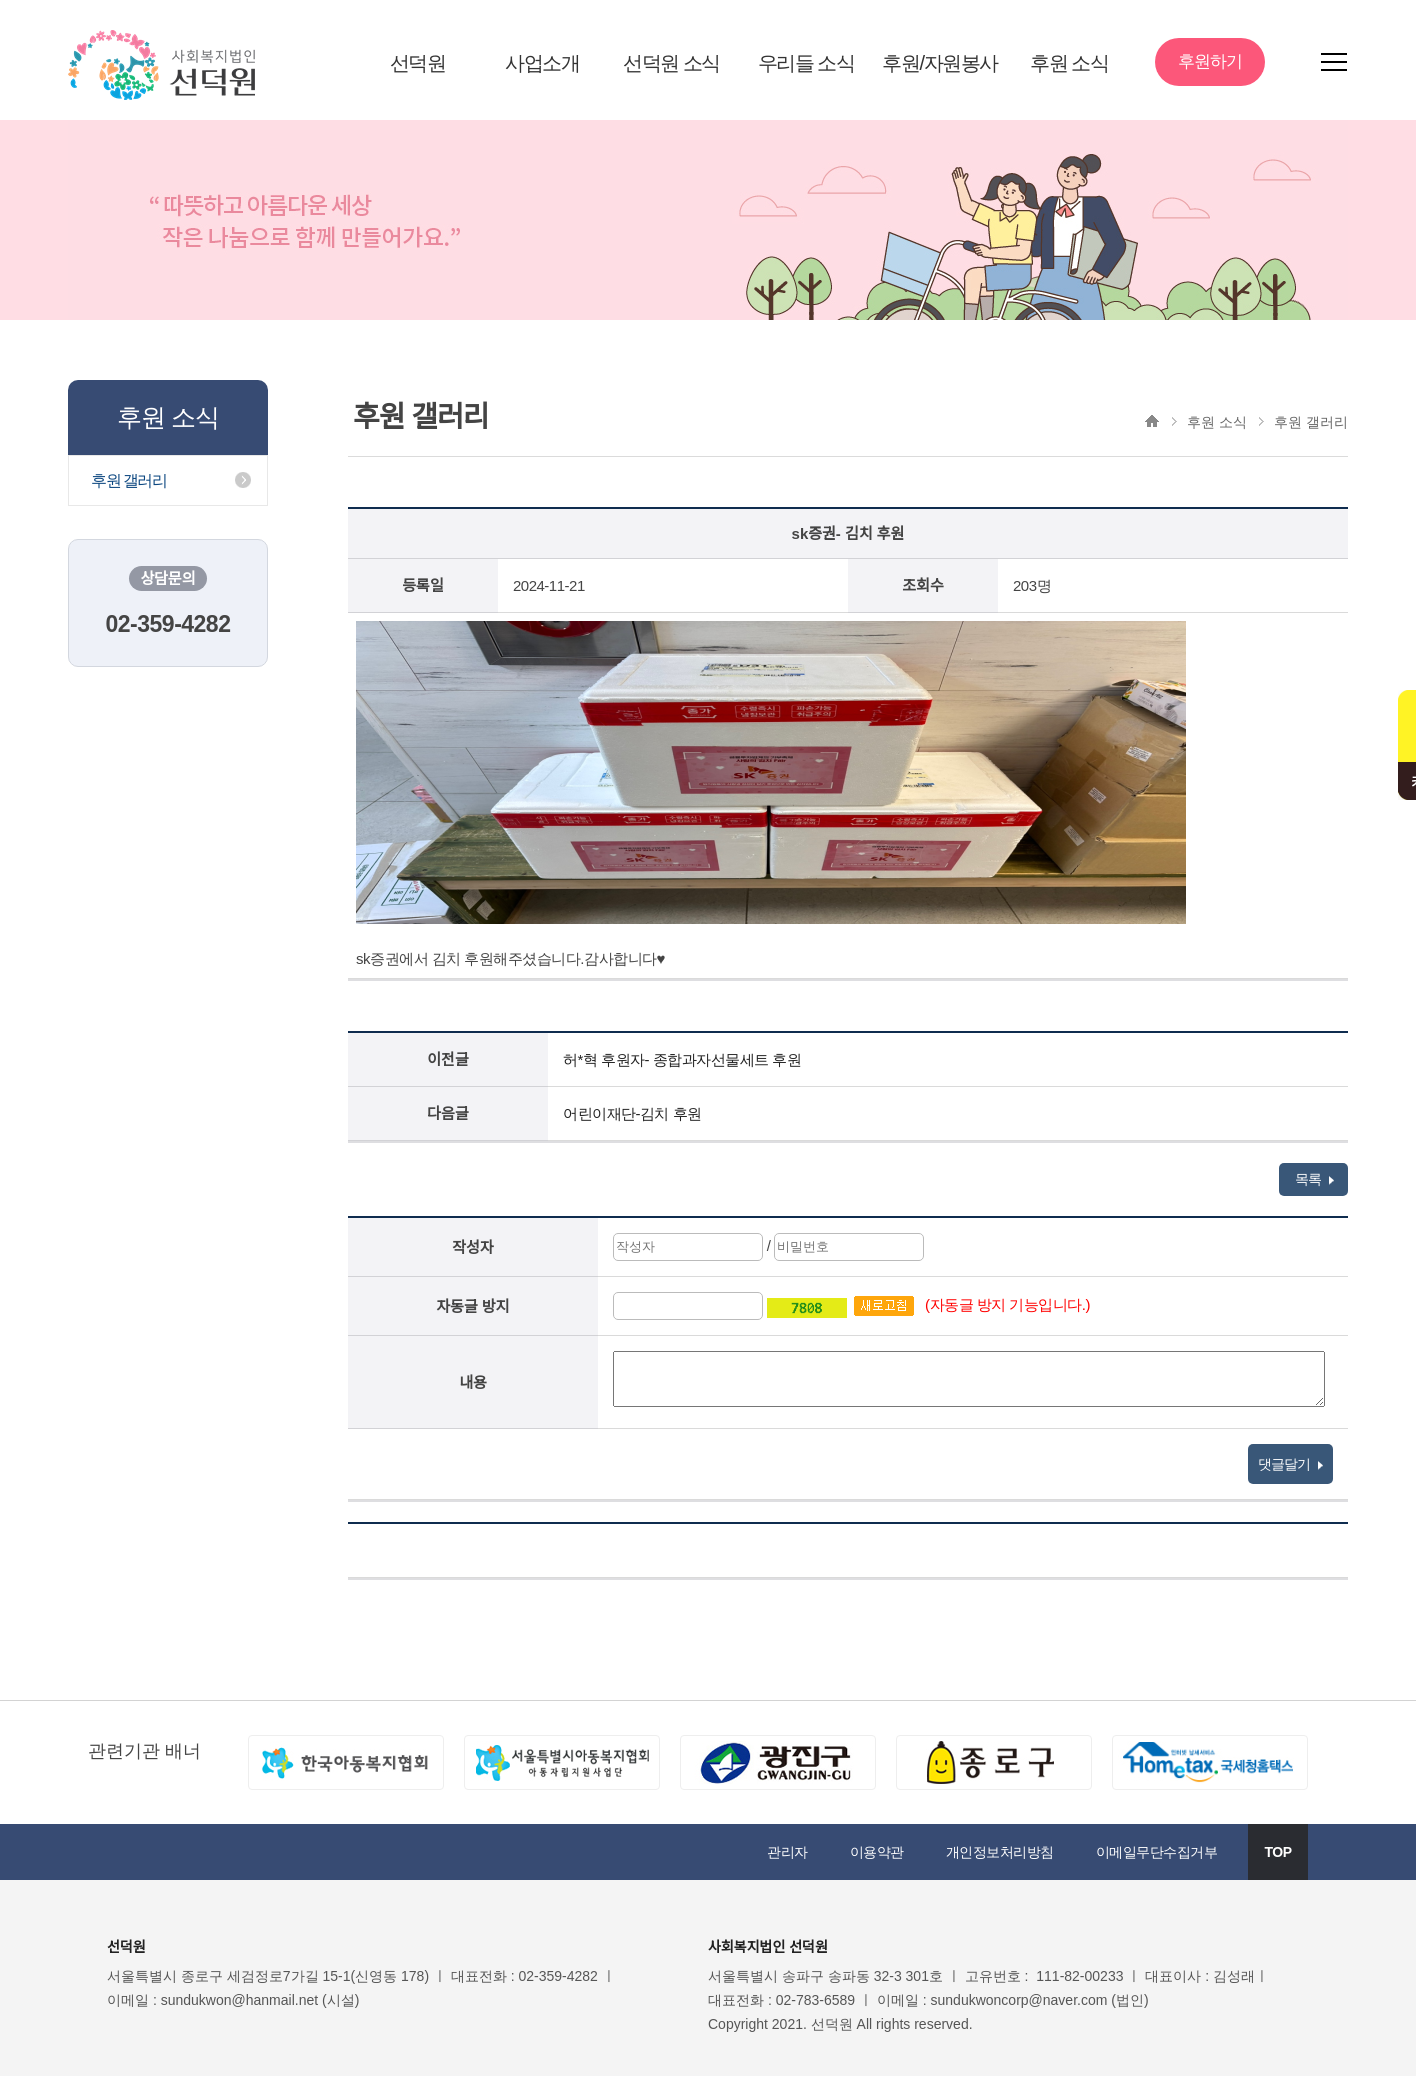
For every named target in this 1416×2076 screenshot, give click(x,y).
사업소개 (542, 63)
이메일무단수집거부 (1157, 1852)
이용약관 (877, 1852)
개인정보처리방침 (1000, 1852)
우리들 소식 (806, 63)
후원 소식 (1069, 63)
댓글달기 (1290, 1464)
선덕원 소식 (671, 63)
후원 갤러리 (128, 480)
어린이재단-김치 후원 (632, 1113)
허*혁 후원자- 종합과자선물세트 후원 (682, 1059)
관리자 (787, 1852)
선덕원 (418, 63)
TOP (1277, 1852)
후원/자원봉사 (939, 63)
